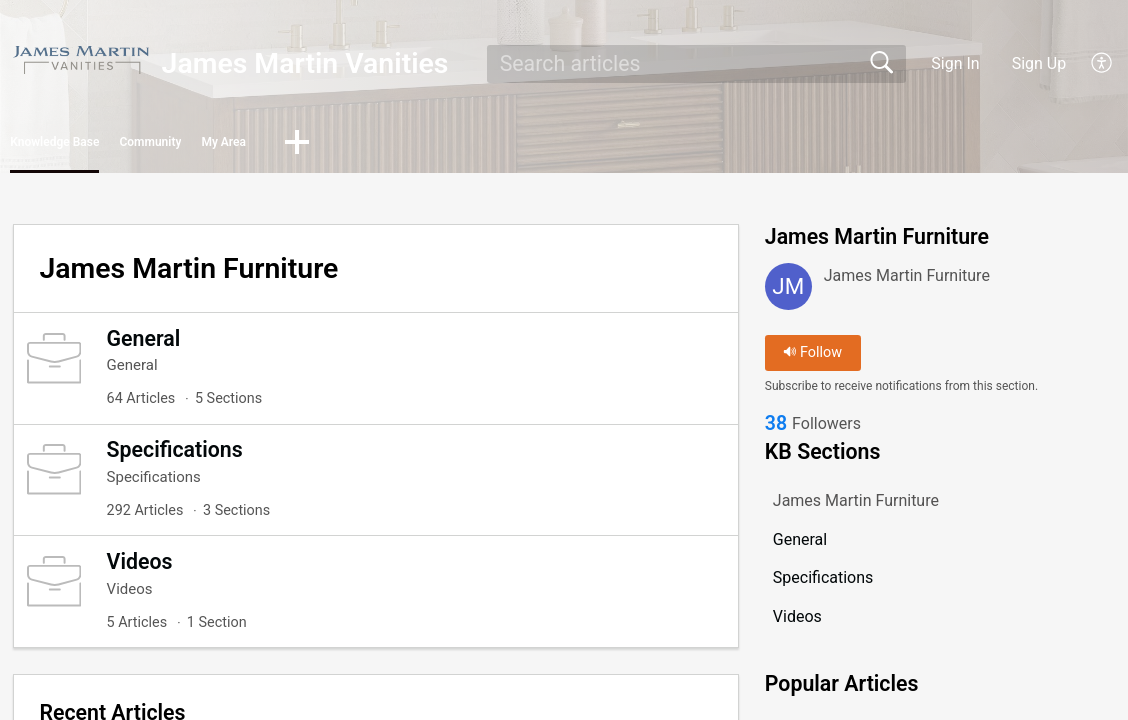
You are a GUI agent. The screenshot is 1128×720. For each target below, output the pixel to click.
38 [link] (776, 432)
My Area (418, 145)
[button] (1102, 64)
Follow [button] (812, 359)
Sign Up (1039, 63)
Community (278, 145)
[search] (696, 64)
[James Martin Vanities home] (81, 59)
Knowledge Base (107, 145)
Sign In (955, 63)
